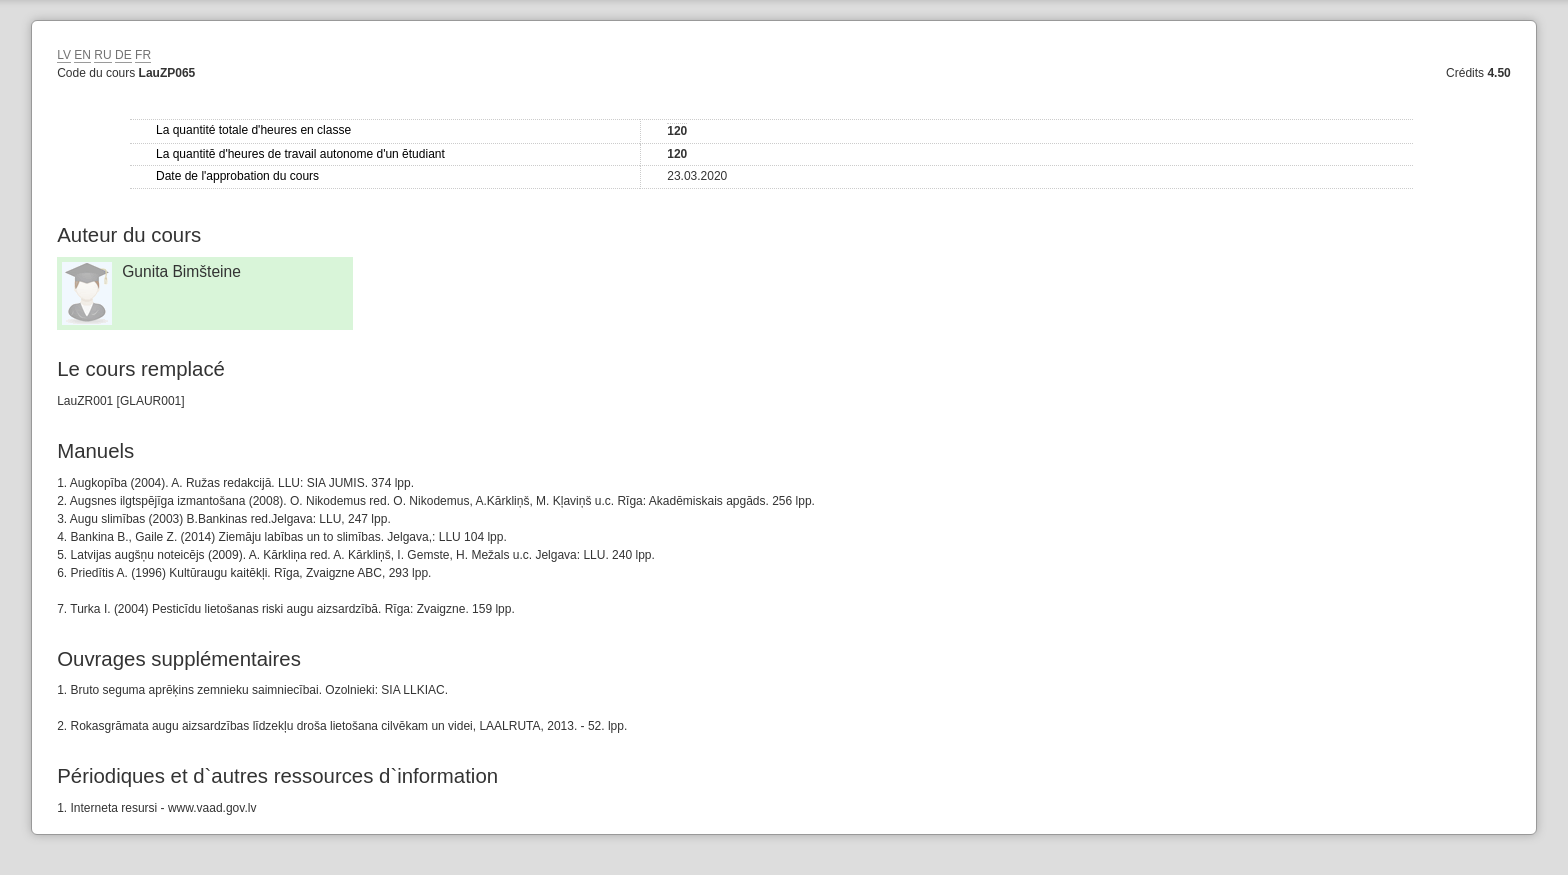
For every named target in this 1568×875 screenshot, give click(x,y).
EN (82, 55)
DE (123, 55)
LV (64, 55)
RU (102, 55)
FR (143, 55)
